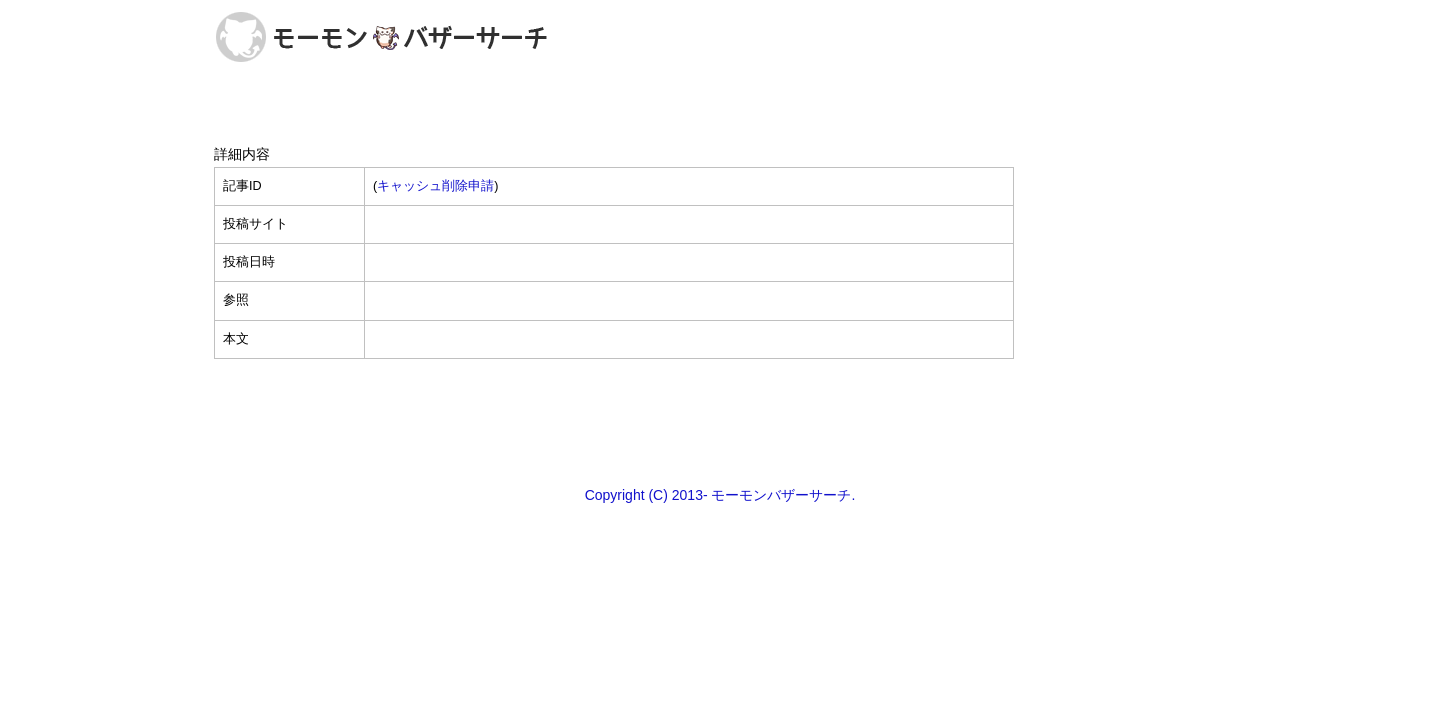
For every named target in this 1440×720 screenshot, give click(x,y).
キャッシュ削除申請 (435, 186)
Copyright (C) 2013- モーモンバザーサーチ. (720, 495)
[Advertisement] (720, 421)
